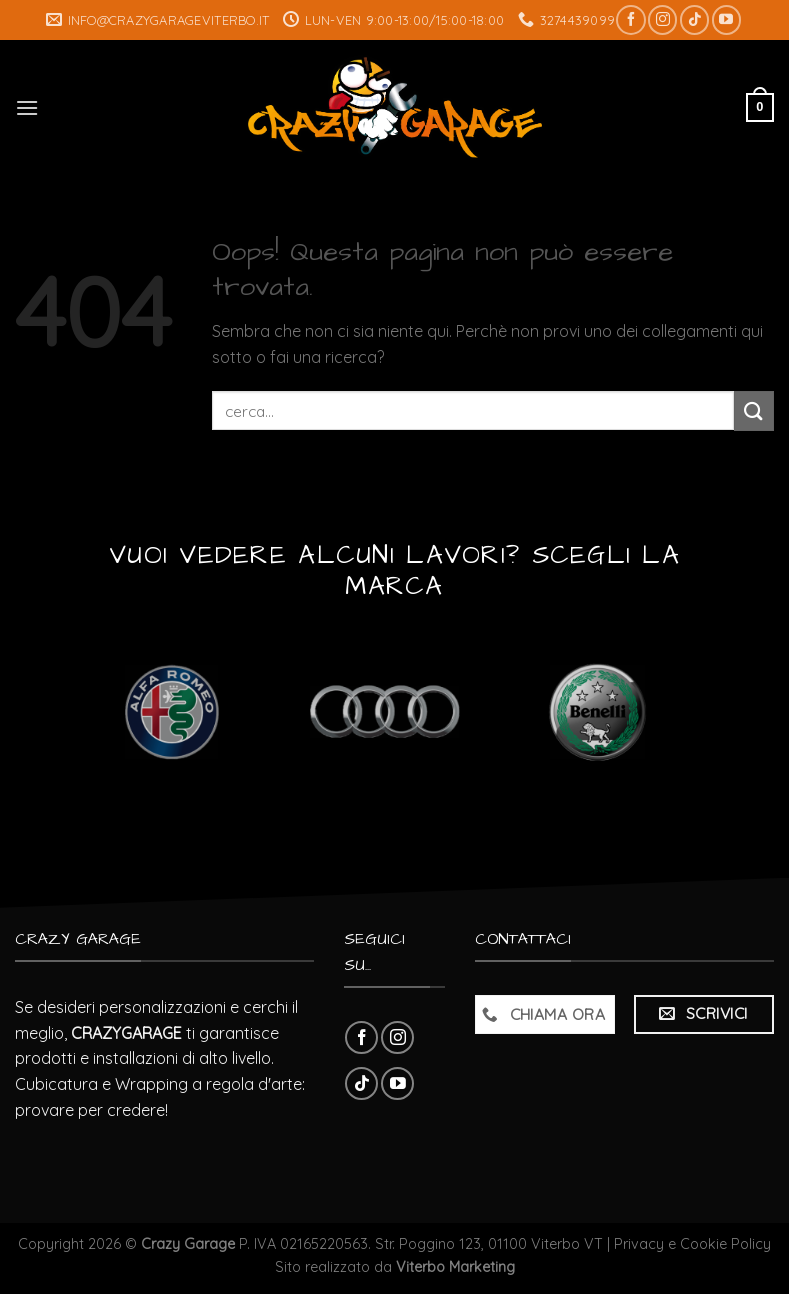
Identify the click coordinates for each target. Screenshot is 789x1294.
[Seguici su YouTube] (726, 19)
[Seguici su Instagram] (662, 19)
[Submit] (754, 410)
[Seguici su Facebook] (630, 19)
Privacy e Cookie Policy (692, 1244)
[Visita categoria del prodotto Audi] (384, 712)
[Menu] (27, 107)
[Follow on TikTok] (694, 19)
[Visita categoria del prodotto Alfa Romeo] (171, 712)
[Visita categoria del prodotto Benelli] (597, 712)
